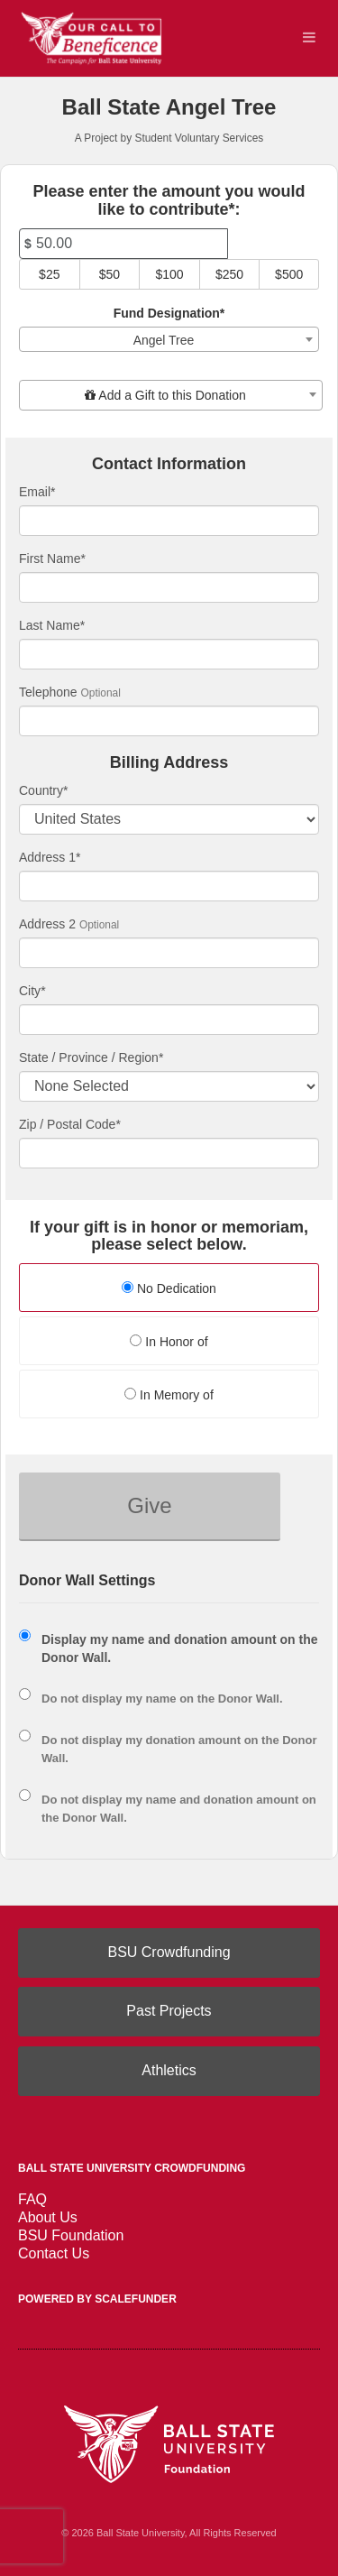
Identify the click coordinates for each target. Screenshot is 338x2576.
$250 (229, 274)
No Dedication (169, 1288)
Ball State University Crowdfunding (131, 2168)
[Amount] (123, 243)
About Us (48, 2217)
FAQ (32, 2199)
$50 (109, 274)
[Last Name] (169, 654)
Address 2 (47, 924)
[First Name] (169, 587)
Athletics (169, 2070)
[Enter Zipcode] (169, 1153)
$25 (49, 274)
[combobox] (169, 339)
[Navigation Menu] (308, 38)
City (32, 990)
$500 (289, 274)
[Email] (169, 520)
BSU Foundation (70, 2235)
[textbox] (171, 395)
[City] (169, 1019)
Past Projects (168, 2010)
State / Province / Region (91, 1057)
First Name (52, 558)
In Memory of (169, 1395)
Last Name (52, 625)
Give (149, 1505)
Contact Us (53, 2253)
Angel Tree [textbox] (164, 340)
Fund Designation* (169, 313)
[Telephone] (169, 721)
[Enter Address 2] (169, 952)
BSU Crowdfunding (168, 1952)
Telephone (48, 692)
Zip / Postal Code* (70, 1124)
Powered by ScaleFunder (97, 2299)
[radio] (169, 1289)
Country (43, 790)
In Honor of (168, 1341)
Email (37, 492)
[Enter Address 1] (169, 886)
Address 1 (50, 857)
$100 (169, 274)
